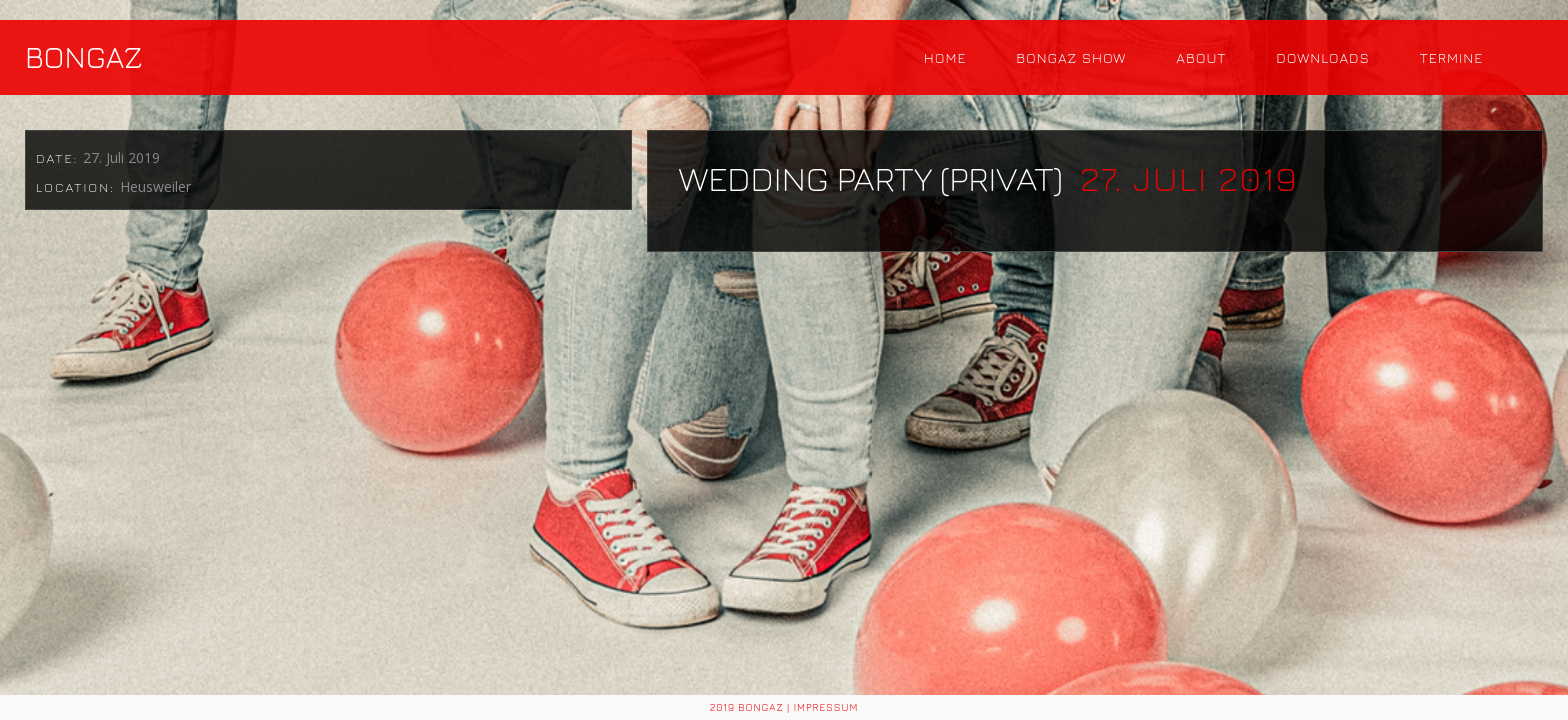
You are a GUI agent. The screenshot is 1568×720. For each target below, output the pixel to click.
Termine (1451, 57)
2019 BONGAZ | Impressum (784, 707)
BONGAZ (84, 57)
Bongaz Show (1071, 57)
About (1201, 57)
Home (945, 57)
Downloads (1323, 57)
